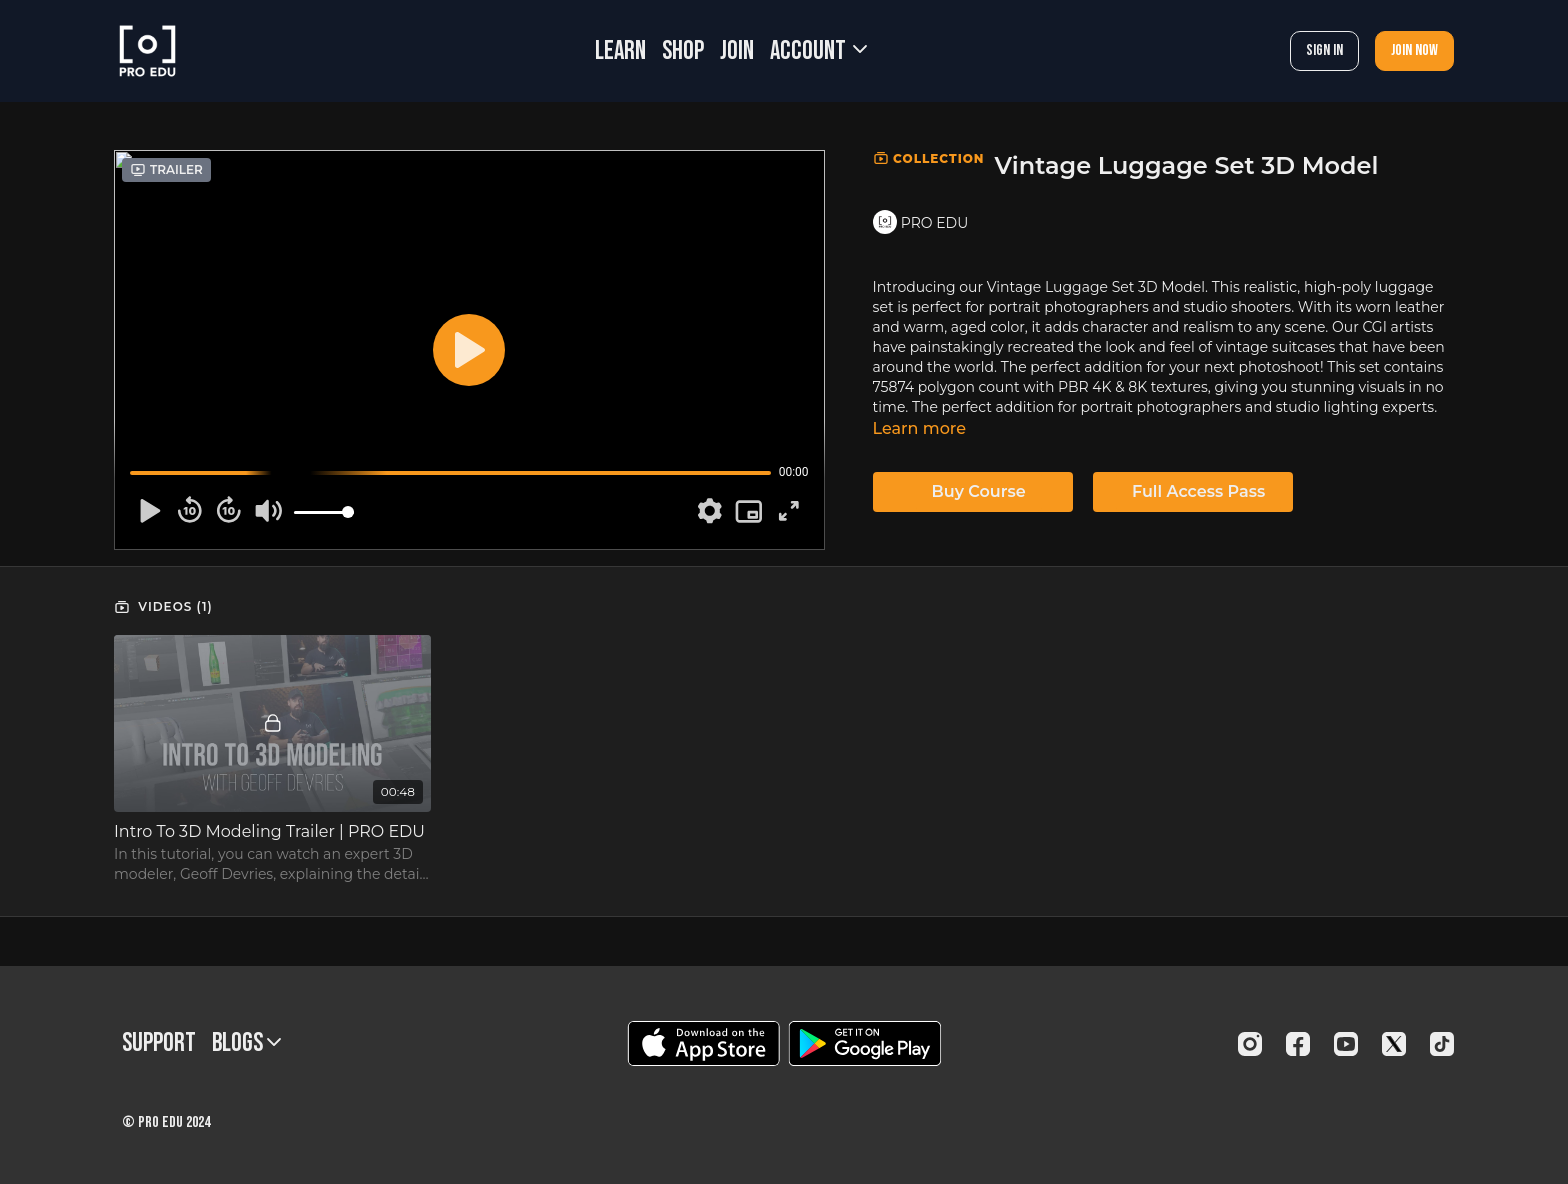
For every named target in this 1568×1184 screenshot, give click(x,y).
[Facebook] (1298, 1044)
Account (818, 51)
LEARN (620, 51)
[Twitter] (1394, 1044)
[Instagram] (1250, 1044)
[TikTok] (1442, 1044)
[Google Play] (865, 1043)
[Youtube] (1346, 1044)
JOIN (737, 51)
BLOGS (246, 1043)
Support (159, 1043)
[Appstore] (703, 1043)
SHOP (683, 51)
